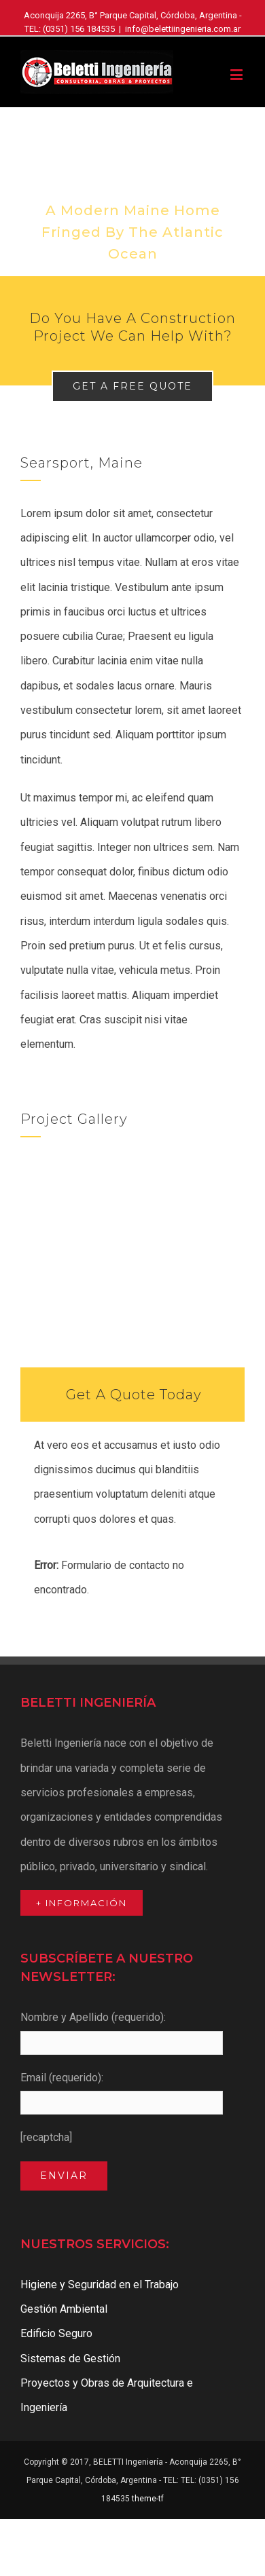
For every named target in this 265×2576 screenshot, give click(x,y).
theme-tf (147, 2498)
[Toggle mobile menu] (237, 74)
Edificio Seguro (56, 2333)
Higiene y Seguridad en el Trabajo (99, 2284)
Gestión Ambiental (63, 2309)
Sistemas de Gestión (70, 2358)
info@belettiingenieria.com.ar (183, 29)
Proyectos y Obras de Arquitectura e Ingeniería (106, 2395)
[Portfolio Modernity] (132, 191)
